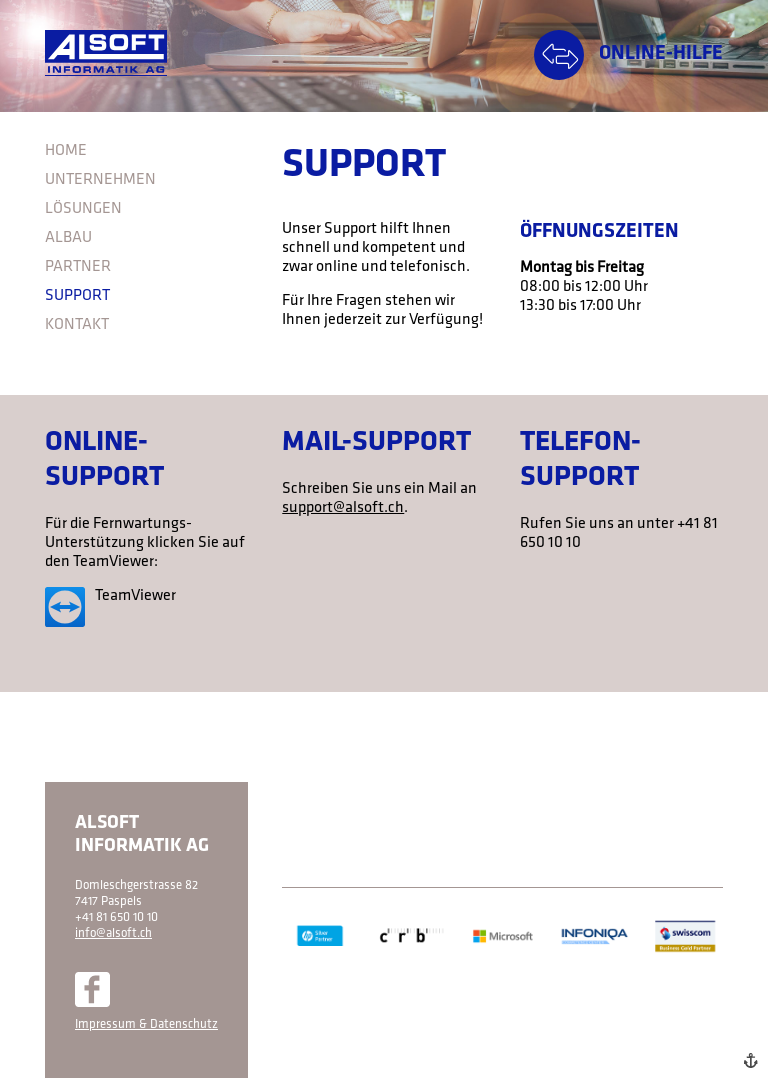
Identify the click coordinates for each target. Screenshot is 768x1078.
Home (66, 151)
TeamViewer (135, 596)
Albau (68, 238)
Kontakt (77, 325)
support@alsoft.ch (343, 508)
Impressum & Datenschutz (146, 1024)
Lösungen (83, 209)
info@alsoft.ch (113, 933)
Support (77, 296)
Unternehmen (100, 180)
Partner (78, 267)
